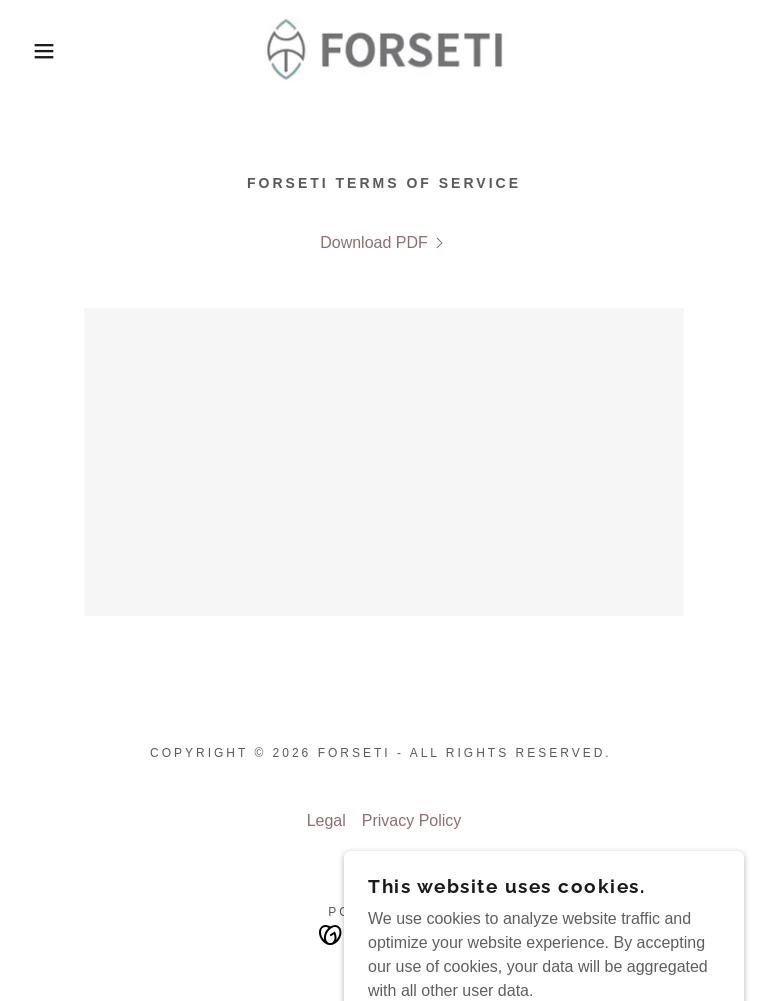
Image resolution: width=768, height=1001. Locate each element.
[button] (38, 51)
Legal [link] (326, 820)
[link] (384, 51)
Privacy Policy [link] (412, 820)
